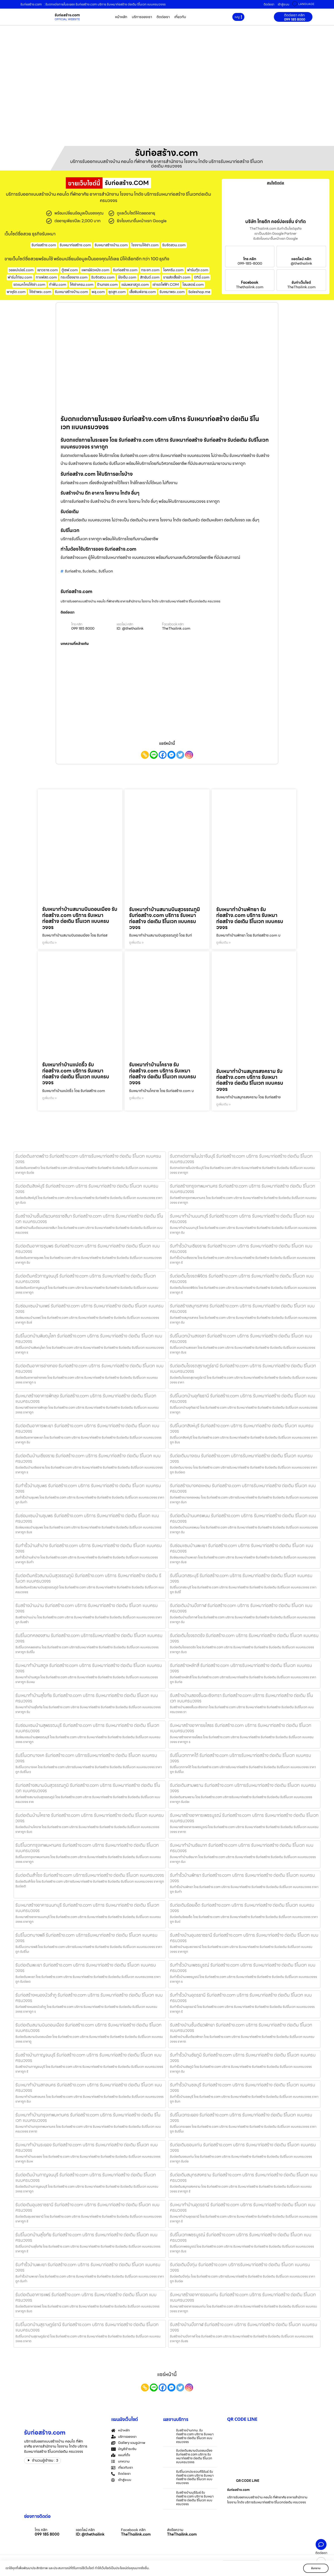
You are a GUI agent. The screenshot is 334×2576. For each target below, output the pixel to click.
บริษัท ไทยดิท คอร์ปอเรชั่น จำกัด (275, 221)
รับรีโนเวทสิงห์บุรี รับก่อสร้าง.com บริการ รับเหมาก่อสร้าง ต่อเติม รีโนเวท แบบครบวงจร (241, 1428)
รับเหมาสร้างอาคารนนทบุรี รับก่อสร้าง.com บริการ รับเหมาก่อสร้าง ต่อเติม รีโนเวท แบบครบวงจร (87, 1907)
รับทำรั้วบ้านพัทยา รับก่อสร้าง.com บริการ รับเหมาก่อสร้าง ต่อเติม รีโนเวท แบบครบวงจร (242, 1877)
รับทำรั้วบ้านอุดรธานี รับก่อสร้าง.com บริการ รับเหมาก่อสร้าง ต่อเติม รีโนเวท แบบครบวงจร (241, 1997)
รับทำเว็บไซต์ (301, 282)
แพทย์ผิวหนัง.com (95, 270)
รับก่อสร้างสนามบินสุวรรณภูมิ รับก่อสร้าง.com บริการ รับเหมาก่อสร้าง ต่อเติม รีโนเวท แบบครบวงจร (87, 1788)
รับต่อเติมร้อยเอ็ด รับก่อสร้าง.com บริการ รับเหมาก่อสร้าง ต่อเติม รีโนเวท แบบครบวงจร (242, 1907)
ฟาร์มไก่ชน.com (20, 277)
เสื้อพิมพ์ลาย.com (142, 292)
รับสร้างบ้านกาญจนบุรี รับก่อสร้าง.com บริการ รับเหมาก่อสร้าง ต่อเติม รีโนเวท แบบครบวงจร (88, 2057)
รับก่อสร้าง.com (44, 245)
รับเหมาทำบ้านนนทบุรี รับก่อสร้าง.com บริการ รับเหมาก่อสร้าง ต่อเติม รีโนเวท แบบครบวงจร (242, 1218)
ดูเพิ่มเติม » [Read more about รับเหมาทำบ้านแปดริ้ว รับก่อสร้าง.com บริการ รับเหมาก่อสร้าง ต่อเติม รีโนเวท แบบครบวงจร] (49, 1098)
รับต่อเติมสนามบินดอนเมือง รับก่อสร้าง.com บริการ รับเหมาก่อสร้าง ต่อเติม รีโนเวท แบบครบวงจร (88, 2027)
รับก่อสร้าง (73, 571)
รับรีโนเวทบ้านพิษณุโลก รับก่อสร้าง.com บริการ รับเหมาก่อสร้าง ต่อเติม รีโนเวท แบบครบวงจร (88, 1338)
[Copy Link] (145, 755)
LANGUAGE (306, 4)
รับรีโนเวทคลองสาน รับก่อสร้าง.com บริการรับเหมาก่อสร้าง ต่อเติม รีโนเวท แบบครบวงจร (88, 1638)
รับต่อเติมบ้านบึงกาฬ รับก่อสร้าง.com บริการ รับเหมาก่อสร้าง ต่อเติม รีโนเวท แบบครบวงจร (241, 1608)
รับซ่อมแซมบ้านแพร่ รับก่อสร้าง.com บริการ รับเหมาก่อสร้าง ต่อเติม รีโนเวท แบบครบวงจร (89, 1308)
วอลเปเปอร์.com (21, 270)
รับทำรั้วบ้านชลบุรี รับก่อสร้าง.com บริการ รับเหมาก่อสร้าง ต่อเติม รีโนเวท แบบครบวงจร (242, 2087)
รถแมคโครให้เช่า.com (29, 284)
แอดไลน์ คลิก (301, 259)
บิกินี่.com (201, 277)
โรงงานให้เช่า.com (145, 245)
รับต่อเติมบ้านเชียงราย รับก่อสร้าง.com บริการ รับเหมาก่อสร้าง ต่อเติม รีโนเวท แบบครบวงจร (88, 1458)
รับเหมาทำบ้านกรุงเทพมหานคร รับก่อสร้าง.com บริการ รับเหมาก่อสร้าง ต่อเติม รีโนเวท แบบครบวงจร (87, 2117)
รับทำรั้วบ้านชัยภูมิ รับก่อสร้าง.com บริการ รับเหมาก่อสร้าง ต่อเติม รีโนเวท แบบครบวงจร (243, 2057)
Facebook (249, 282)
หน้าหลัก (121, 17)
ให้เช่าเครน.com (81, 284)
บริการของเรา (142, 17)
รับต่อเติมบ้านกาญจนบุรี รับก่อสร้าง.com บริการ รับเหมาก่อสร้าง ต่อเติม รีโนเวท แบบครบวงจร (85, 2177)
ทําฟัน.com (57, 284)
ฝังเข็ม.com (127, 277)
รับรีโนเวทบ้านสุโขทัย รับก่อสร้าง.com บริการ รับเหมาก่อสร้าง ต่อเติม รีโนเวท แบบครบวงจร (86, 2237)
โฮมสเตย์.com (193, 284)
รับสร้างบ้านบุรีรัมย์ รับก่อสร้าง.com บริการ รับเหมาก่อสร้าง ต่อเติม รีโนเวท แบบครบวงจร (195, 2498)
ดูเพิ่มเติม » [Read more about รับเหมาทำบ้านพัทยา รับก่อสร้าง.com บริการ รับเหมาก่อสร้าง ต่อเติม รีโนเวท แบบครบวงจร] (223, 942)
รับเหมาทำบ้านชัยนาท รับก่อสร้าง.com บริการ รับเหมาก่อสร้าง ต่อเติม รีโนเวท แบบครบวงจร (241, 1847)
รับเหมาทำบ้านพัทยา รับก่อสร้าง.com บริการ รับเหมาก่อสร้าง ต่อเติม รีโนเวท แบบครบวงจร (249, 918)
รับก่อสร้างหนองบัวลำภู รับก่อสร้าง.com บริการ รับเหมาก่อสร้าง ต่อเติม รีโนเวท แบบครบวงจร (89, 1997)
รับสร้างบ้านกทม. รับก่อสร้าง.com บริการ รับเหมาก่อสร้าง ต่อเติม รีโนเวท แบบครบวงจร (195, 2436)
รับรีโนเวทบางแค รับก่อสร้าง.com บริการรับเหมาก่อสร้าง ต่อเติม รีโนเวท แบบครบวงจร (86, 1758)
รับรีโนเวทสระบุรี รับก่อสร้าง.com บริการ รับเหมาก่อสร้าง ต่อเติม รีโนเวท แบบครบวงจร (241, 1578)
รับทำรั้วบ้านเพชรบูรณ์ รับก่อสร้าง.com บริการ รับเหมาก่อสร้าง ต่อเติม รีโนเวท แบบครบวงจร (242, 1967)
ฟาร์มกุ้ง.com (197, 270)
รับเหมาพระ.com (172, 292)
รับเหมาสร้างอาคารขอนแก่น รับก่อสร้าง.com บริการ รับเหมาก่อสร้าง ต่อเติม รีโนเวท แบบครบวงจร (243, 2297)
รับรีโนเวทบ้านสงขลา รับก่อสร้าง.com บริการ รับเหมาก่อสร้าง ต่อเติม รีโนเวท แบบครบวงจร (241, 1338)
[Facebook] (163, 755)
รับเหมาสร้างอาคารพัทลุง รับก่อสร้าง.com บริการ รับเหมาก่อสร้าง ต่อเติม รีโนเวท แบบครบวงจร (85, 1398)
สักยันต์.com (150, 277)
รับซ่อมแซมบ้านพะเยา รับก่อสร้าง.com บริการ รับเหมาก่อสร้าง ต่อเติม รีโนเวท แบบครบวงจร (241, 1548)
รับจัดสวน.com (174, 245)
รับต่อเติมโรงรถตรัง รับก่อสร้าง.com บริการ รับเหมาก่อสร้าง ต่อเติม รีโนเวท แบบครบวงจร (244, 1638)
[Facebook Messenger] (171, 755)
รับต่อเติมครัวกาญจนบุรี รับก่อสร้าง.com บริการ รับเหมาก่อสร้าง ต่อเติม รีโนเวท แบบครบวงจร (85, 1278)
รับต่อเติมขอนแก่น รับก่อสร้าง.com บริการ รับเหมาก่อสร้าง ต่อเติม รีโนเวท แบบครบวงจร (243, 2147)
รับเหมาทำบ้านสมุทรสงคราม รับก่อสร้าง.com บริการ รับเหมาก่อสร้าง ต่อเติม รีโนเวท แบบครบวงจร (249, 1080)
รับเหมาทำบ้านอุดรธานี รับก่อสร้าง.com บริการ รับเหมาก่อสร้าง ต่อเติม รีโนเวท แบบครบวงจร (242, 2207)
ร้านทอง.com (107, 284)
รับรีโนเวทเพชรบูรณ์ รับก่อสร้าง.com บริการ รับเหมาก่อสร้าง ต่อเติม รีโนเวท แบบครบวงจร (240, 2237)
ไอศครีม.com (173, 270)
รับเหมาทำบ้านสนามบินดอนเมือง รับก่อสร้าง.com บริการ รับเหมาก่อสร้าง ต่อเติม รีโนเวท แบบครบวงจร (79, 918)
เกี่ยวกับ (180, 17)
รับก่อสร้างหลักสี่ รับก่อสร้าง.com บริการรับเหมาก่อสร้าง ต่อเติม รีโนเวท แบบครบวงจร (241, 1668)
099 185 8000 (294, 19)
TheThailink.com (301, 287)
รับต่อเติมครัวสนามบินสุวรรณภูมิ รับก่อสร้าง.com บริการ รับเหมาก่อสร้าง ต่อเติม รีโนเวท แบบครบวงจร (88, 1578)
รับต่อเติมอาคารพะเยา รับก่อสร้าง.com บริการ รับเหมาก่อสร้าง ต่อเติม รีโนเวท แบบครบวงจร (87, 1428)
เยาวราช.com (47, 270)
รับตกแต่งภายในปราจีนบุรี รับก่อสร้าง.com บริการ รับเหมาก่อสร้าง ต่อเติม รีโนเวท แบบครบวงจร (241, 1158)
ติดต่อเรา (269, 4)
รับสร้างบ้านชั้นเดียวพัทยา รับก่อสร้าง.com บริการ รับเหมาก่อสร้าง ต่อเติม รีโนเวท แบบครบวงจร (241, 2027)
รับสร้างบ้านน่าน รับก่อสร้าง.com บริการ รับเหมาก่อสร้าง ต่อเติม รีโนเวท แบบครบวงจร (86, 1608)
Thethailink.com (249, 287)
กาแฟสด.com (46, 277)
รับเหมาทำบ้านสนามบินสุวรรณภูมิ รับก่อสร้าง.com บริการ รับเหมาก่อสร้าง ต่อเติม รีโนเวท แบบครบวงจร (164, 918)
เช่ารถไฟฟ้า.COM (165, 284)
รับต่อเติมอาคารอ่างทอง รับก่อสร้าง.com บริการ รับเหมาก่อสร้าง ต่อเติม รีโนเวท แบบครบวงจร (89, 1368)
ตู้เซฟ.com (69, 270)
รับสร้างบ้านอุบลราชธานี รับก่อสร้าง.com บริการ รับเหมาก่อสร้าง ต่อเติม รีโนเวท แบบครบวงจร (244, 1937)
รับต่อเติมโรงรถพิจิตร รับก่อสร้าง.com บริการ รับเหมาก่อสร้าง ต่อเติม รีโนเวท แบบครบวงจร (242, 1278)
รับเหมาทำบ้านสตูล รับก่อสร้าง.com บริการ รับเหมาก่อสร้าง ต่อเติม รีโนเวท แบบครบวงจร (88, 1668)
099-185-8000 (250, 263)
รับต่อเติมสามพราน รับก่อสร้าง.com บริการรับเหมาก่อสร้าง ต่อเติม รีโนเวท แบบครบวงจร (243, 1788)
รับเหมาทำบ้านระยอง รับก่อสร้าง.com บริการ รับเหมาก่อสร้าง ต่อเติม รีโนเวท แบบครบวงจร (86, 2147)
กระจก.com (150, 270)
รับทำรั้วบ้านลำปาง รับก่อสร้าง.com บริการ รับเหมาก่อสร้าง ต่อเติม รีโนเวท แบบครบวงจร (88, 1548)
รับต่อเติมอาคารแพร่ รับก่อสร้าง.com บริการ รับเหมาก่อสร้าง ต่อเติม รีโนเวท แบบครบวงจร (86, 2297)
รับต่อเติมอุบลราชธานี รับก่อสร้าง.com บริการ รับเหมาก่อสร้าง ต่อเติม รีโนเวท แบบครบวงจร (87, 2207)
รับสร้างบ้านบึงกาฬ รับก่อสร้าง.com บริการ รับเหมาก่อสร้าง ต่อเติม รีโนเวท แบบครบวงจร (243, 2327)
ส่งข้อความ (175, 2530)
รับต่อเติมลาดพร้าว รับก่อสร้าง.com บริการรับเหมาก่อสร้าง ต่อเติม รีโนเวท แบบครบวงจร (88, 1158)
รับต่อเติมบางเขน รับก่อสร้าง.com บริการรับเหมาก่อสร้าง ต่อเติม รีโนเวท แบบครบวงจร (241, 1458)
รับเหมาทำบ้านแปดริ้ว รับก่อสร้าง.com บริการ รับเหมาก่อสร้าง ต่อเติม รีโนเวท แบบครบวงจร (75, 1074)
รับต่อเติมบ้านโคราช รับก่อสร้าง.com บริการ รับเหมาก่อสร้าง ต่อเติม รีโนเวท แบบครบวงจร (89, 1818)
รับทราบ (315, 2568)
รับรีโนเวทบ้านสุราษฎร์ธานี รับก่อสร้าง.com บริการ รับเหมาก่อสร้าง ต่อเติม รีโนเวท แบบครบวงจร (87, 2327)
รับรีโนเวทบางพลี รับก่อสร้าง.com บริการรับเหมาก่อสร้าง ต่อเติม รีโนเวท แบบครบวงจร (86, 1937)
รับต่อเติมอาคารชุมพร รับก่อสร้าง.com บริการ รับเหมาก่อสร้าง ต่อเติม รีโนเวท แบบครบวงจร (87, 1248)
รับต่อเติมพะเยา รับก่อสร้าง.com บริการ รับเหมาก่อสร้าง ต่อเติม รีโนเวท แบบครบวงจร (85, 1967)
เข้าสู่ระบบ (283, 4)
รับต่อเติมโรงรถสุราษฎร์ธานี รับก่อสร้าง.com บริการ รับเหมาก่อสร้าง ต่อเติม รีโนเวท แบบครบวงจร (243, 1368)
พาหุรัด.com (16, 292)
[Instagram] (189, 755)
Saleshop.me (199, 292)
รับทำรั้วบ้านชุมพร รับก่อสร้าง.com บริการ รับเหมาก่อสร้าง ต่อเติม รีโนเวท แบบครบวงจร (88, 1488)
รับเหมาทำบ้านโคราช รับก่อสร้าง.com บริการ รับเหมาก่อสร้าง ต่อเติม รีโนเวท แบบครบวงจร (162, 1074)
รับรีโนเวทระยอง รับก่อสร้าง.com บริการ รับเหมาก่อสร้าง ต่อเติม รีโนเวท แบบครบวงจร (241, 2117)
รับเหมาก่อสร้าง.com (75, 245)
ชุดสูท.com (117, 292)
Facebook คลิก (173, 624)
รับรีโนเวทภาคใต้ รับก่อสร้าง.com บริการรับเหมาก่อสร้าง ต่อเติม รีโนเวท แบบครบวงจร (240, 1758)
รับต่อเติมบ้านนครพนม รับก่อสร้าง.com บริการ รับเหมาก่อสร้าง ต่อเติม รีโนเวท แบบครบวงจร (243, 1518)
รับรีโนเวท (105, 571)
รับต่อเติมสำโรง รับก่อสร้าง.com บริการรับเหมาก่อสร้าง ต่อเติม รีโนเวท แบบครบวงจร (89, 1875)
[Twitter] (180, 755)
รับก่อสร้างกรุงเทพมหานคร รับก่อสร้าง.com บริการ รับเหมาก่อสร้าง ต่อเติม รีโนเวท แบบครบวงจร (242, 1188)
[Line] (154, 755)
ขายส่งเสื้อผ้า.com (176, 277)
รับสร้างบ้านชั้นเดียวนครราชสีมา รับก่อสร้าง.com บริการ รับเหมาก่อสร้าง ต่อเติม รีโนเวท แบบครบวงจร (89, 1218)
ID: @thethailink (130, 628)
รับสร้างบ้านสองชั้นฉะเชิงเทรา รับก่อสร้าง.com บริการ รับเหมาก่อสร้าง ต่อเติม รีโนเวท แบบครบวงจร (241, 1698)
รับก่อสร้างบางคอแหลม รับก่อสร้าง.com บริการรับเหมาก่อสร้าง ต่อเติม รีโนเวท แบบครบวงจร (243, 1488)
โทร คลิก (249, 259)
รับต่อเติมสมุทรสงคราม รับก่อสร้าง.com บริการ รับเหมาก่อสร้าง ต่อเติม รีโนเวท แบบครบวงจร (243, 2177)
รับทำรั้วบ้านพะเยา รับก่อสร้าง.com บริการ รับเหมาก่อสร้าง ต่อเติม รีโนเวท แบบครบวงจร (87, 2267)
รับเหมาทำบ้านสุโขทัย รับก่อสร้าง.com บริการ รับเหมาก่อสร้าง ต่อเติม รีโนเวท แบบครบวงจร (86, 1698)
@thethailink (301, 263)
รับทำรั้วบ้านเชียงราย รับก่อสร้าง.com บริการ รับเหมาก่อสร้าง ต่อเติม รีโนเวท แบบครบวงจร (241, 1248)
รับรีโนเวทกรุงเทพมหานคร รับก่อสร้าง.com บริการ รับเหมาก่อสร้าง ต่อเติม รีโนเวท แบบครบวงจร (87, 1847)
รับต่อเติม (89, 571)
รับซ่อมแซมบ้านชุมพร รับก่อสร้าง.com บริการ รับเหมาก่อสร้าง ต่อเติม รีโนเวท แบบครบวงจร (87, 1518)
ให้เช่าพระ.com (40, 292)
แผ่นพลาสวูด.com (135, 284)
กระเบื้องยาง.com (74, 277)
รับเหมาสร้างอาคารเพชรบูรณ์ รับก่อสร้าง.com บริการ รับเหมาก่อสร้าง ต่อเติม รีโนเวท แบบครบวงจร (244, 1818)
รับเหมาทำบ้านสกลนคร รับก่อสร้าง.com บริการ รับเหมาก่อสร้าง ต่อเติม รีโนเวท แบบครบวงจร (88, 2087)
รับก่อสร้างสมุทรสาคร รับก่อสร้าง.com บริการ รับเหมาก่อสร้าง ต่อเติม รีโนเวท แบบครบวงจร (242, 1308)
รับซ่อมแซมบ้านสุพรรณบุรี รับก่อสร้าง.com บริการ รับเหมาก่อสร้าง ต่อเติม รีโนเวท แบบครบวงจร (87, 1728)
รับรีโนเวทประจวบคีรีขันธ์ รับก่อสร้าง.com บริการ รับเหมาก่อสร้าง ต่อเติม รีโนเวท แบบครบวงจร (195, 2477)
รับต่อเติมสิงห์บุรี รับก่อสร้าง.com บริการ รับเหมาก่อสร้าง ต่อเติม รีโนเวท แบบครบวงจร (86, 1188)
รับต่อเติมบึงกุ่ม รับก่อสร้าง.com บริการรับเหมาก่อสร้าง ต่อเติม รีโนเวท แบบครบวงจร (240, 2267)
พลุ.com (98, 292)
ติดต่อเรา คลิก (294, 15)
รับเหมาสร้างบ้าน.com (111, 245)
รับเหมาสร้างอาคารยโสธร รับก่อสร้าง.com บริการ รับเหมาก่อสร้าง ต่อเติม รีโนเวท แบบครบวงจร (240, 1728)
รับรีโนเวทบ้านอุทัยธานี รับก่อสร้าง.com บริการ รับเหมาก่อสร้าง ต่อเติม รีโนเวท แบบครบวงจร (242, 1398)
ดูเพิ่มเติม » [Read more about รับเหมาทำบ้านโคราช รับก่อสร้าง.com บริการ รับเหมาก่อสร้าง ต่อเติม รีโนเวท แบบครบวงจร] (136, 1098)
